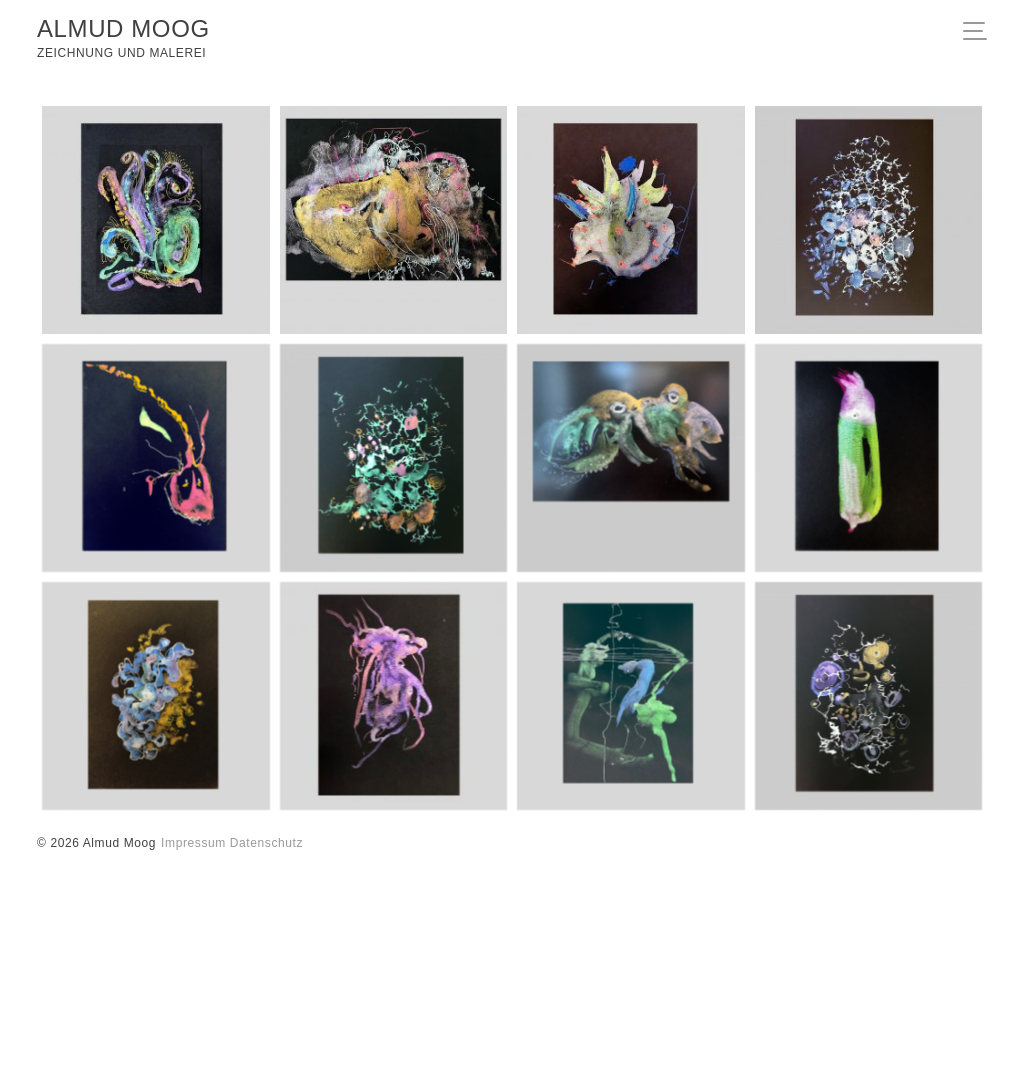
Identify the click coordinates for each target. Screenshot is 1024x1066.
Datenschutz (266, 843)
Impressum (193, 843)
